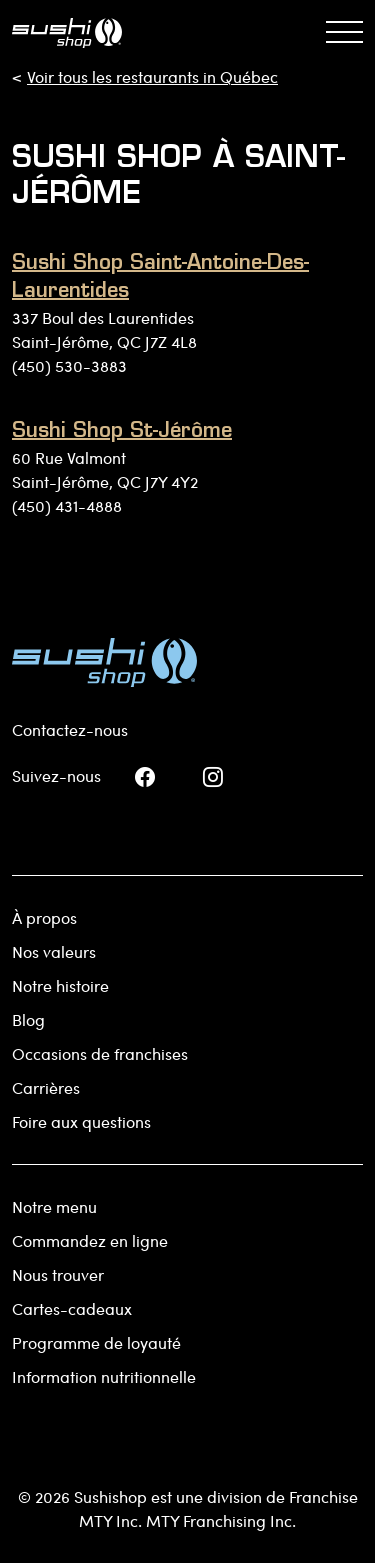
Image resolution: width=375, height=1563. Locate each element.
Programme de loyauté (96, 1342)
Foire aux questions (81, 1121)
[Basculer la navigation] (344, 32)
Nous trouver (58, 1274)
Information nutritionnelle (104, 1376)
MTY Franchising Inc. (221, 1520)
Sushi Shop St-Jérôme (122, 432)
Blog (28, 1019)
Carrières (46, 1087)
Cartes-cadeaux (72, 1308)
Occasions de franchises (100, 1053)
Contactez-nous (70, 729)
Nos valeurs (54, 951)
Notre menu (54, 1206)
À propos (44, 917)
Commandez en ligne (90, 1240)
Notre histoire (60, 985)
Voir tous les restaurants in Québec (152, 76)
